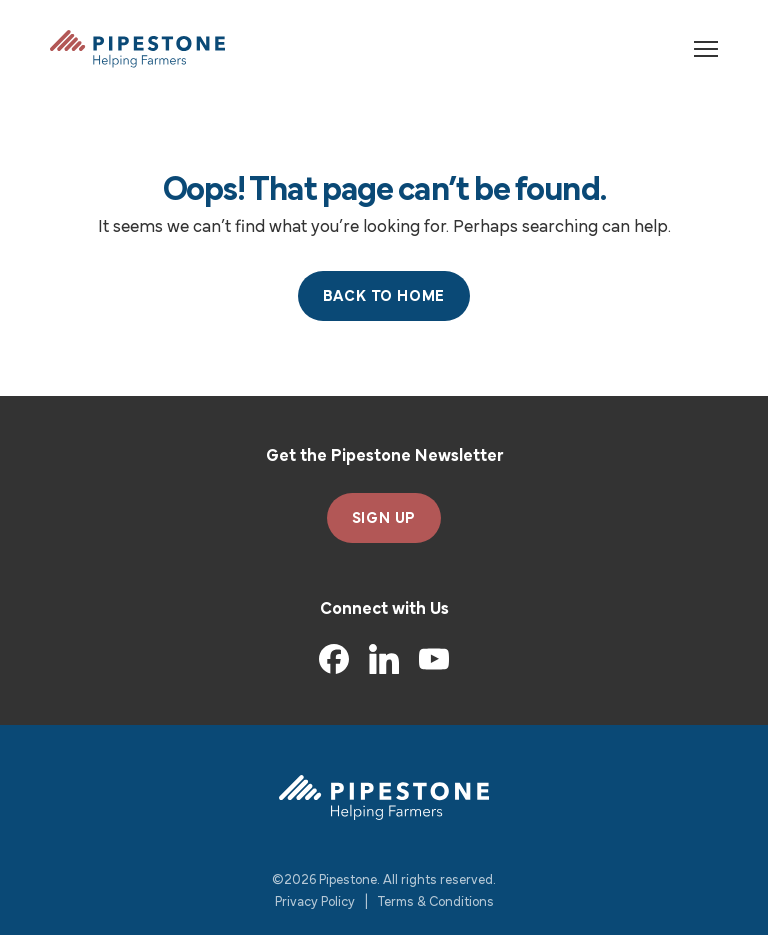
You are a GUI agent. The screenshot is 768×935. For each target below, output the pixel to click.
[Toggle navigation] (706, 49)
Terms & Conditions (436, 902)
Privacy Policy (315, 902)
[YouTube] (434, 659)
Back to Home (384, 297)
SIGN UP (384, 519)
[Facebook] (334, 659)
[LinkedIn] (384, 659)
